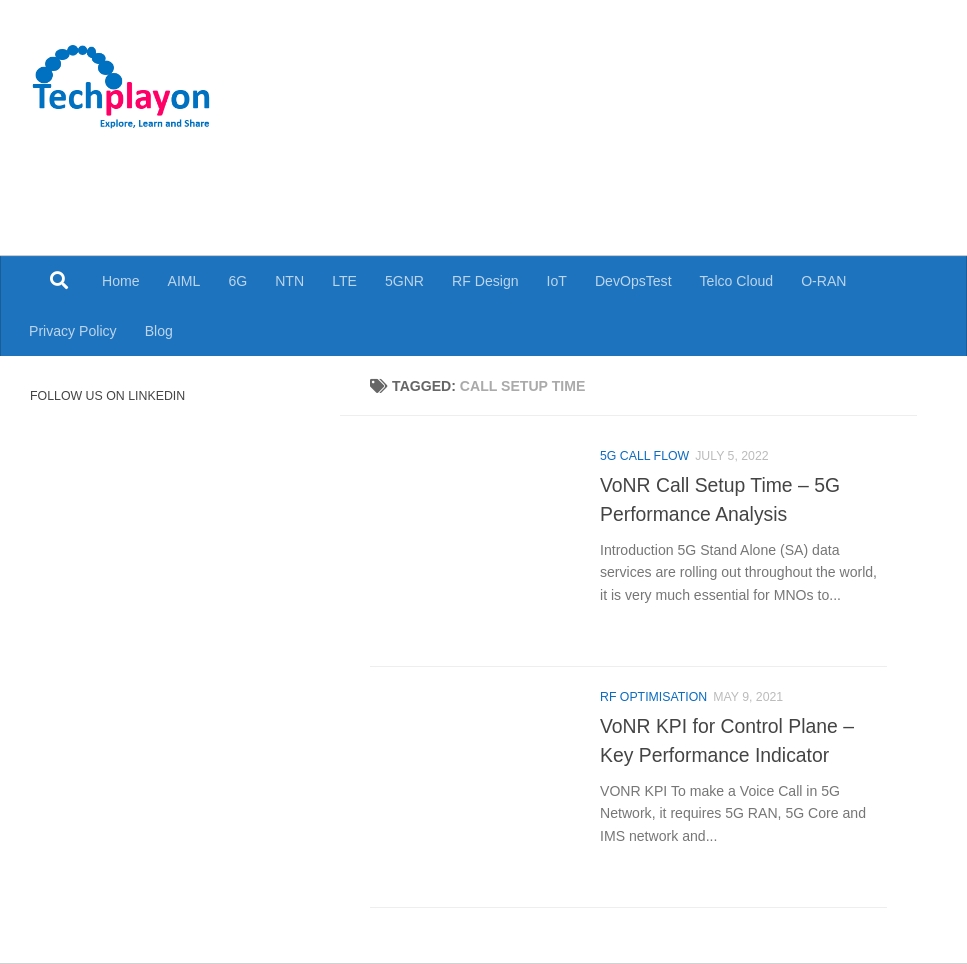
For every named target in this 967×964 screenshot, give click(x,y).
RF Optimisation (653, 697)
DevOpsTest (633, 281)
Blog (159, 331)
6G (237, 281)
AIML (184, 281)
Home (121, 281)
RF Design (485, 281)
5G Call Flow (644, 456)
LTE (344, 281)
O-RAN (823, 281)
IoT (557, 281)
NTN (289, 281)
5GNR (404, 281)
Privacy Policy (73, 331)
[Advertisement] (562, 180)
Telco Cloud (737, 281)
